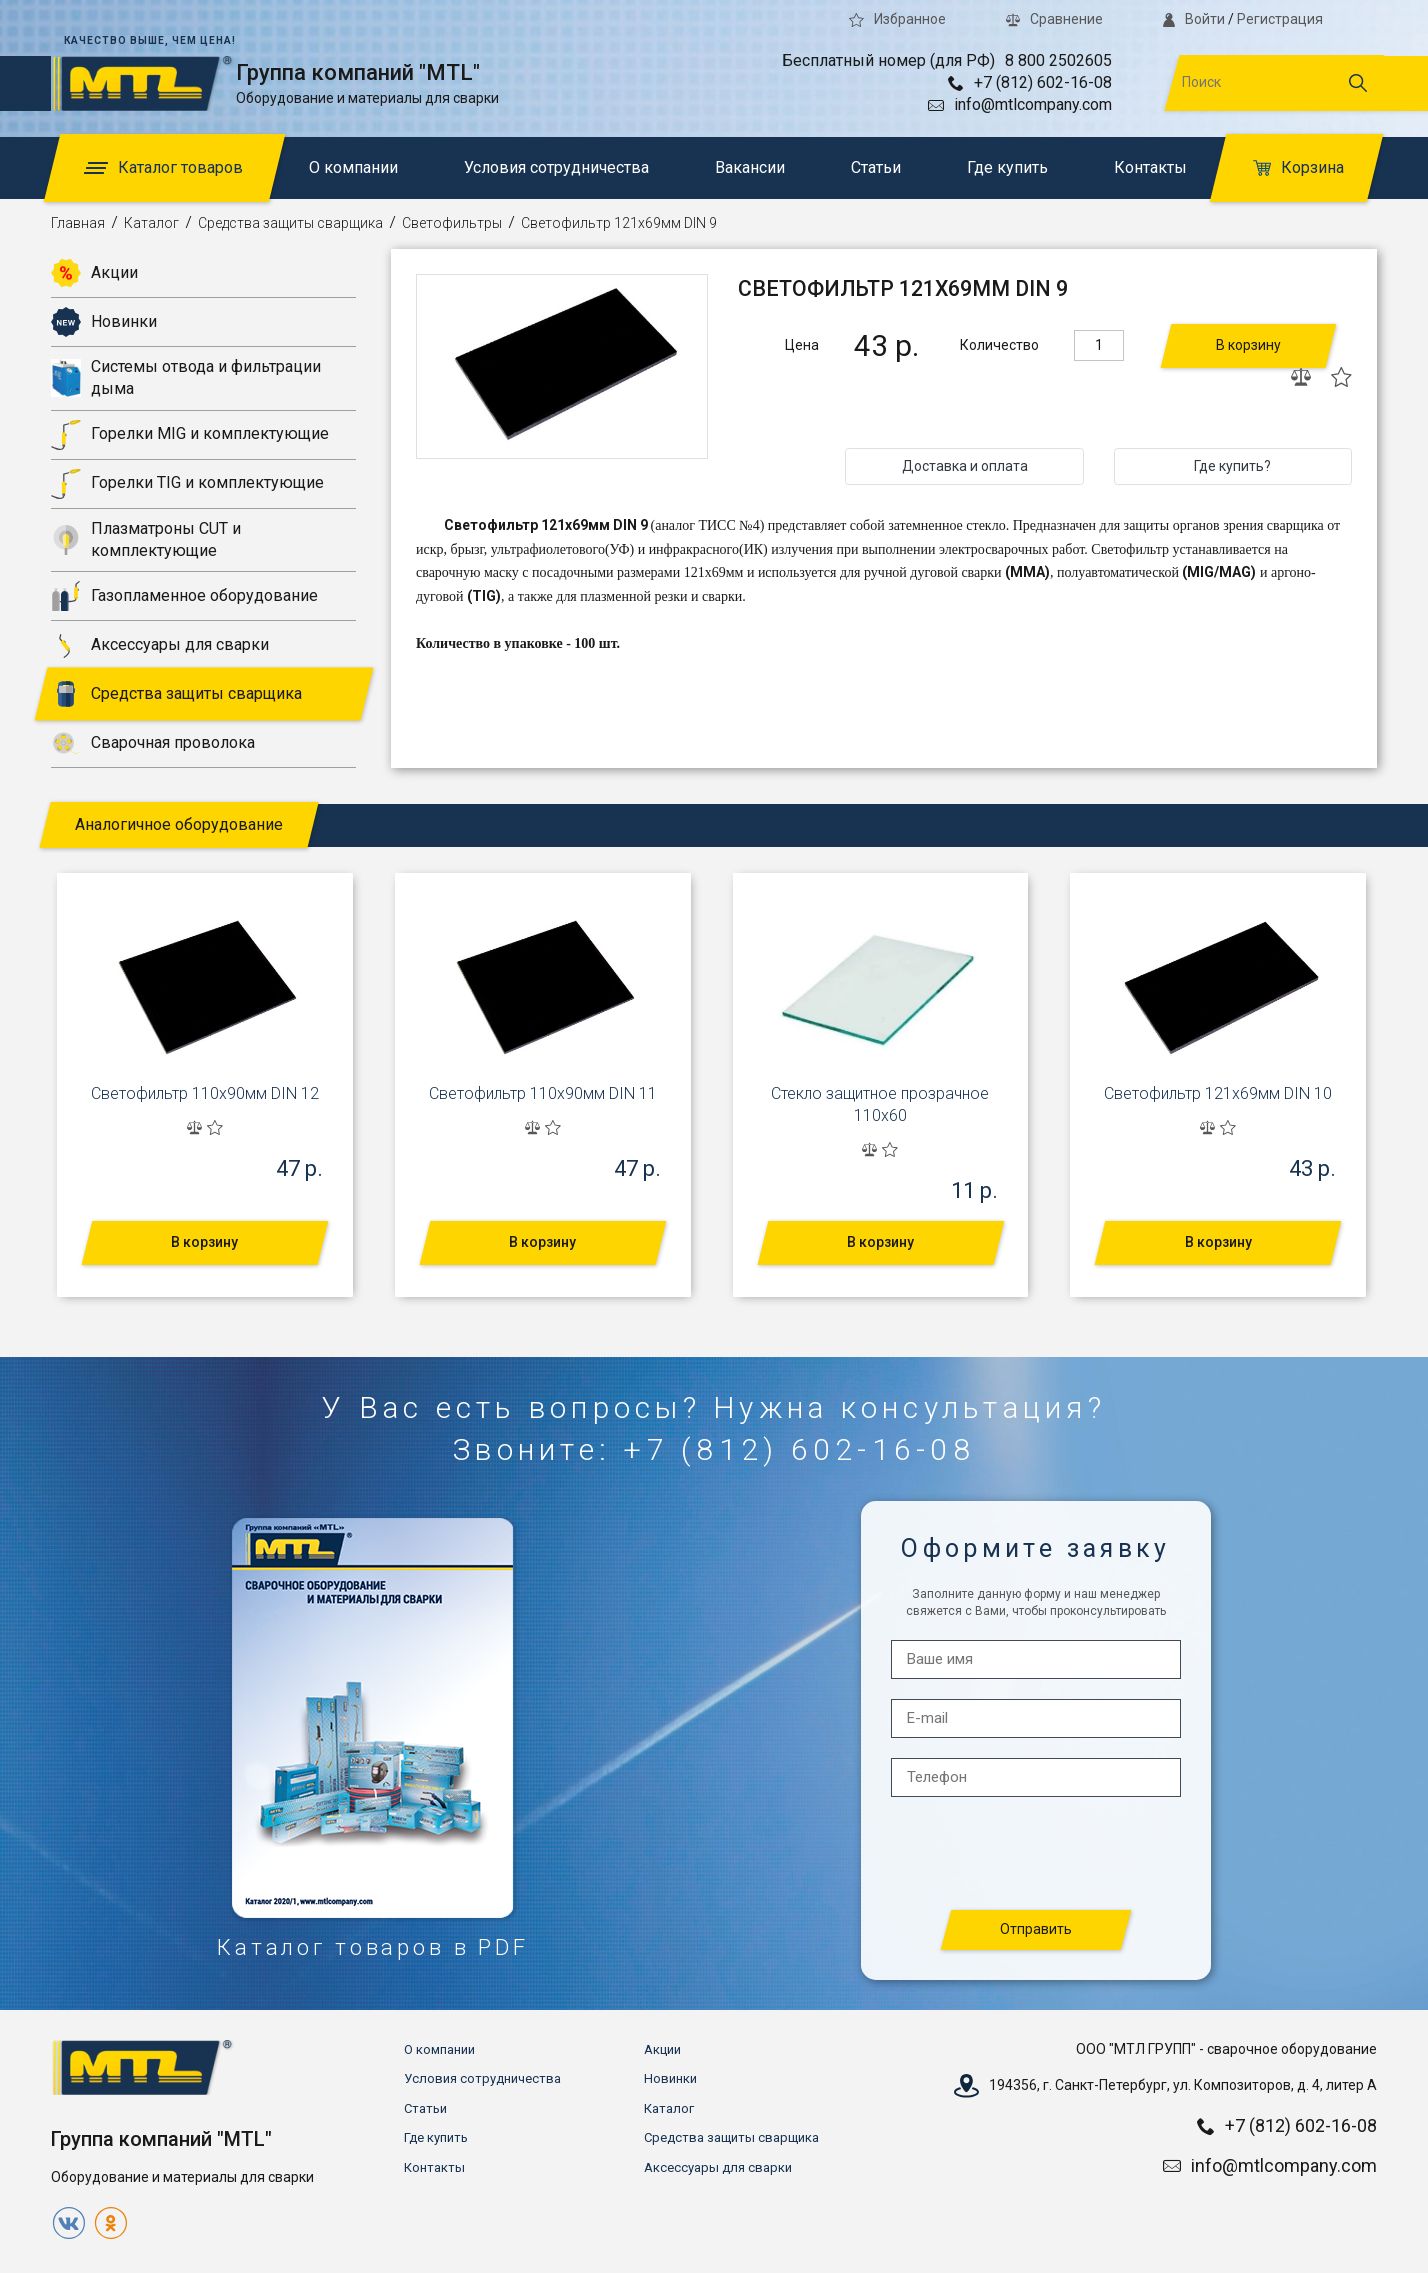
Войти (1194, 19)
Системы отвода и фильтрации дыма (186, 377)
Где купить (1007, 167)
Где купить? (1232, 466)
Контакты (1150, 167)
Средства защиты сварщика (290, 223)
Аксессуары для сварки (160, 645)
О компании (353, 167)
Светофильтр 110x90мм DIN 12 (205, 1093)
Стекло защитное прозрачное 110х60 (880, 1104)
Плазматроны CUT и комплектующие (146, 539)
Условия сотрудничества (556, 167)
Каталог (151, 223)
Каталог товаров (163, 167)
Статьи (876, 167)
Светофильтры (452, 223)
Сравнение (1054, 19)
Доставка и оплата (965, 466)
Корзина (1298, 167)
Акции (94, 273)
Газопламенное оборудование (184, 596)
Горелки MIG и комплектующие (190, 435)
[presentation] (1037, 1854)
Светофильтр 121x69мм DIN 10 (1218, 1093)
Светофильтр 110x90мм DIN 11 (543, 1093)
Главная (78, 223)
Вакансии (750, 167)
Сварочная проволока (153, 743)
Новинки (104, 322)
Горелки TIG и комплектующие (187, 484)
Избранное (897, 19)
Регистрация (1280, 19)
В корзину (1248, 345)
